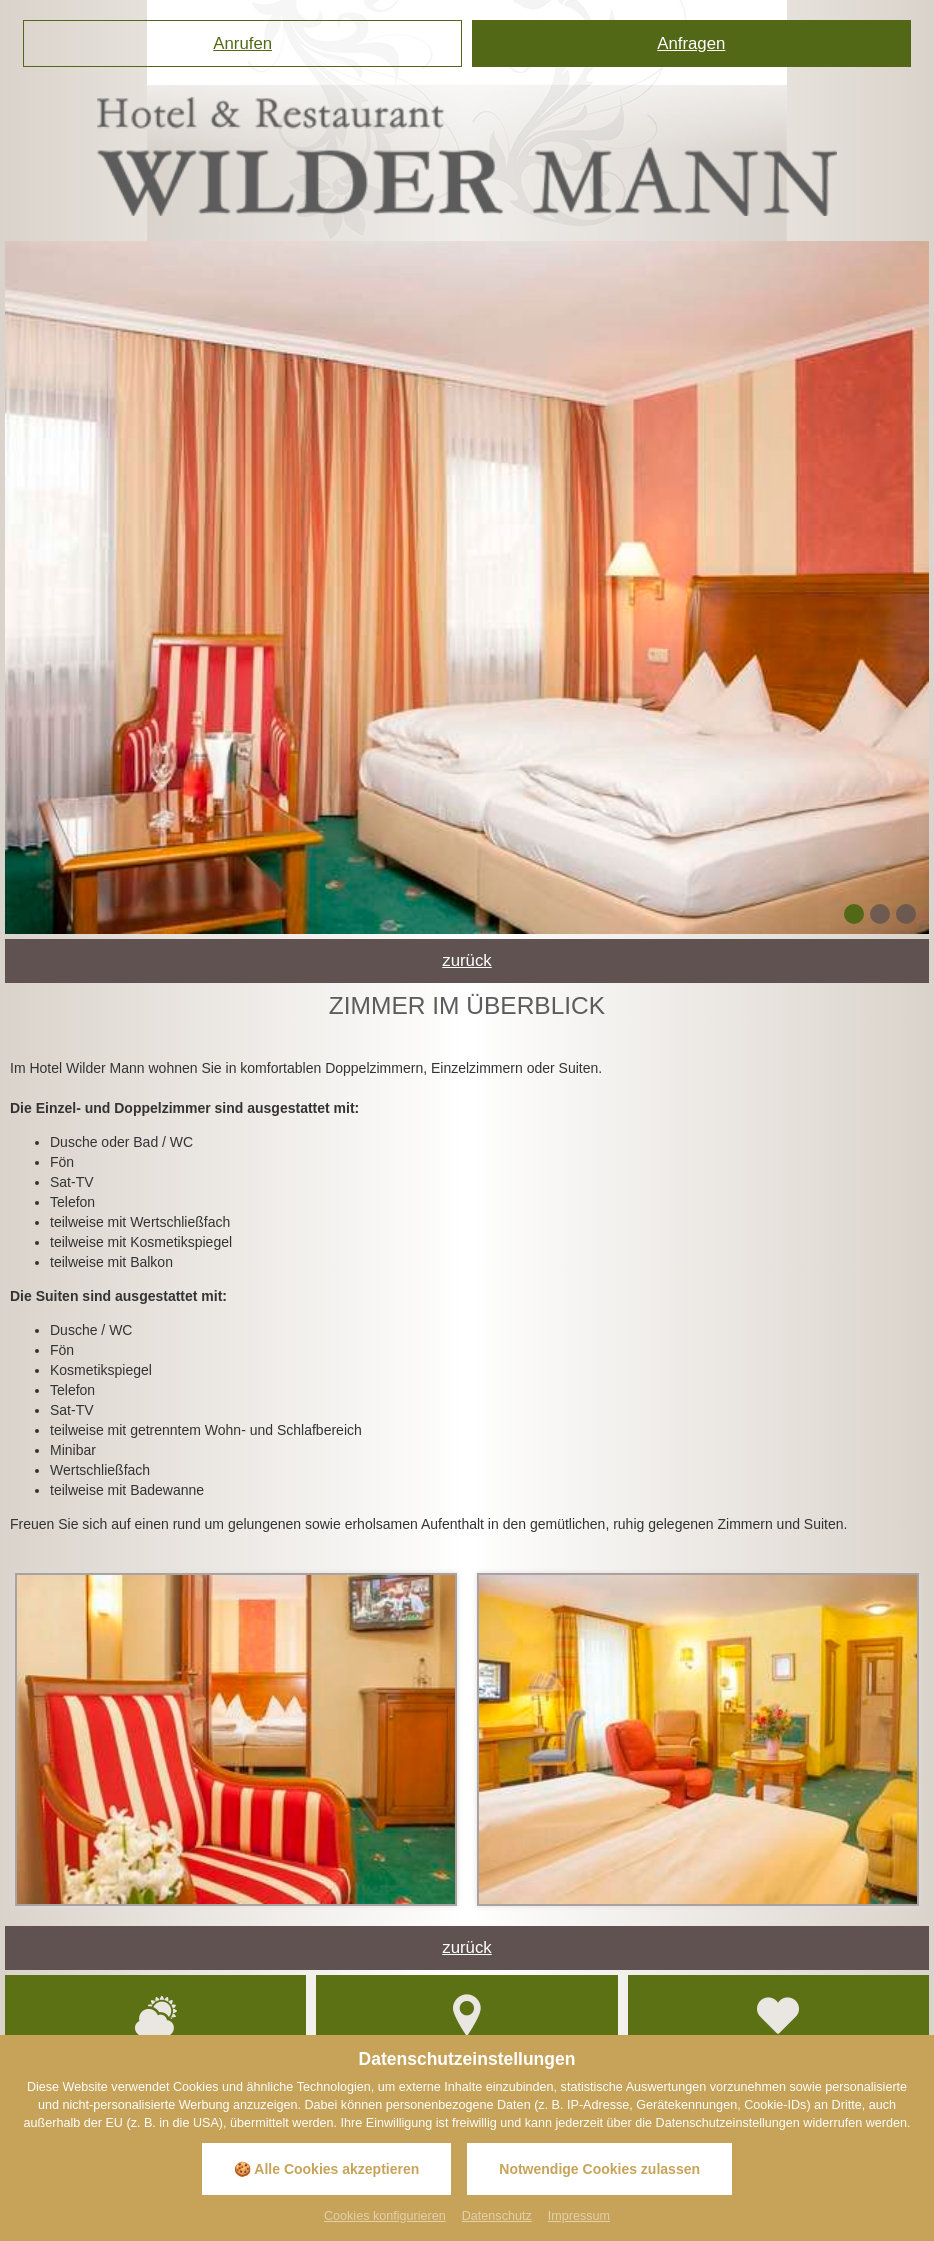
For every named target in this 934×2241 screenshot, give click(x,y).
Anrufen (242, 43)
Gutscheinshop (778, 2025)
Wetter (155, 2025)
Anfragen (691, 43)
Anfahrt (466, 2025)
